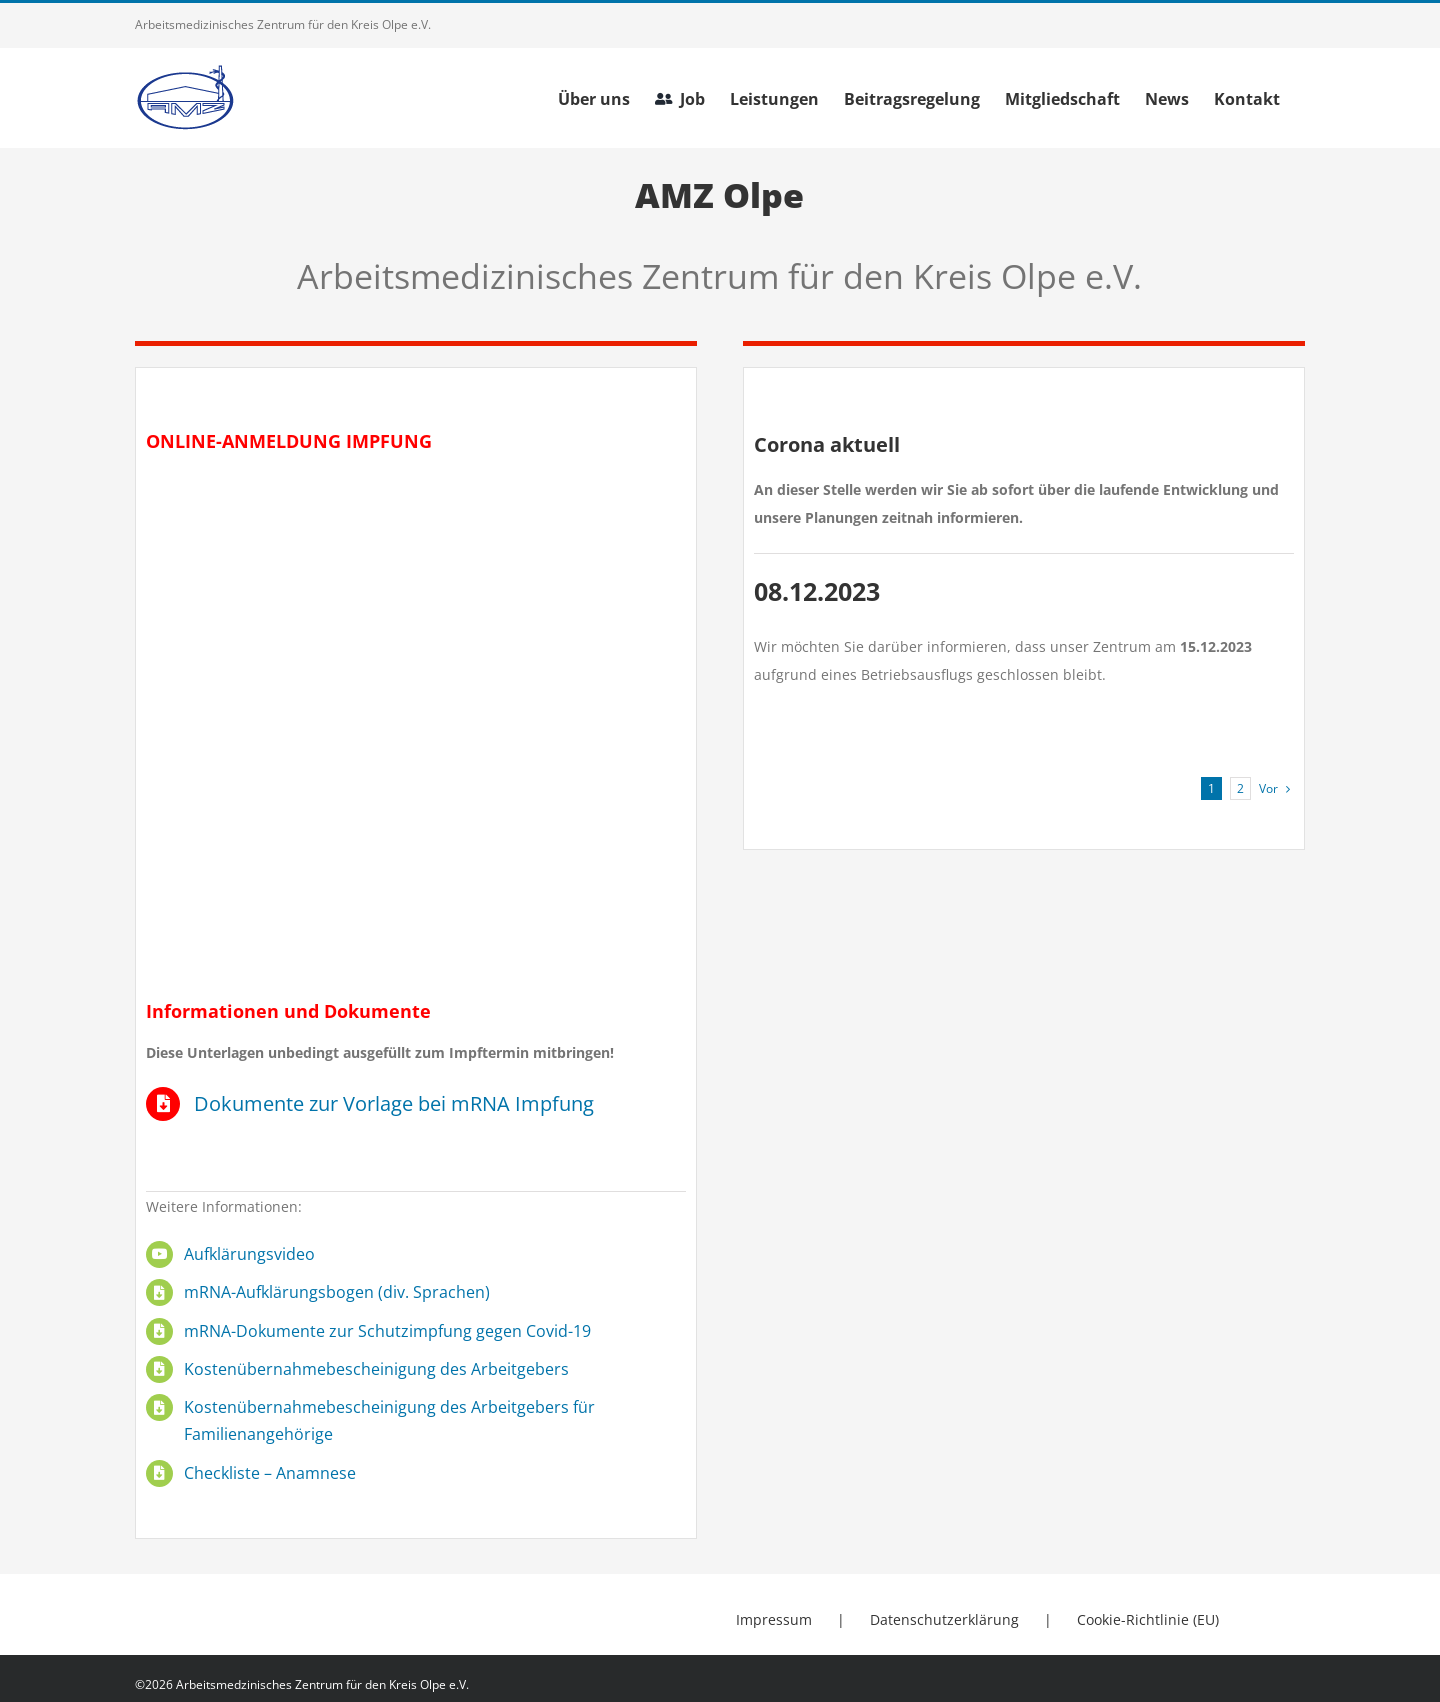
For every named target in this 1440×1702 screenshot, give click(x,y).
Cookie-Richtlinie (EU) (1148, 1619)
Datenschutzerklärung (944, 1619)
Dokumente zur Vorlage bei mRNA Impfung (394, 1103)
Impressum (774, 1619)
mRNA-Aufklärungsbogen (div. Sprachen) (337, 1292)
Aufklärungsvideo (249, 1254)
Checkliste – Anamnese (270, 1473)
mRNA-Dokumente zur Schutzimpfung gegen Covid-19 (387, 1331)
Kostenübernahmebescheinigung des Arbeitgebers (376, 1369)
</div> (416, 719)
